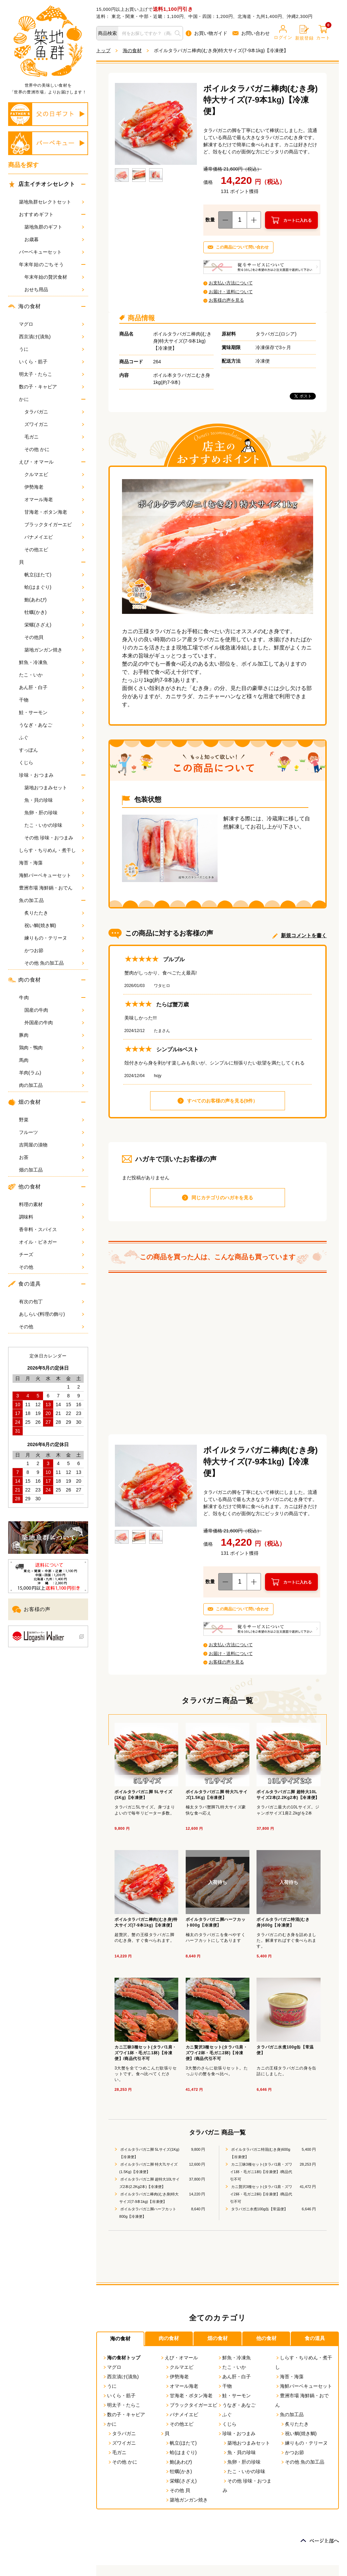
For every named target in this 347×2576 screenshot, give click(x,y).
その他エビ (54, 549)
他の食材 (24, 1186)
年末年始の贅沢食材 (54, 277)
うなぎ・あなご (51, 725)
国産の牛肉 (54, 1010)
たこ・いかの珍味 (54, 825)
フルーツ (51, 1132)
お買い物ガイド (206, 33)
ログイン (283, 32)
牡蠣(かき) (54, 612)
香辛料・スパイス (51, 1229)
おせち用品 (54, 289)
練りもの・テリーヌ (54, 938)
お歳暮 (54, 239)
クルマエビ (54, 474)
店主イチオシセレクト (41, 184)
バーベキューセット (51, 252)
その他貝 (54, 637)
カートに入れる (297, 220)
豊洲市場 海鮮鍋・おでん (51, 887)
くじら (51, 762)
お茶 (51, 1157)
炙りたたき (54, 913)
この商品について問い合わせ (242, 247)
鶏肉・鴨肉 (51, 1047)
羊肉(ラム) (51, 1072)
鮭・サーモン (51, 712)
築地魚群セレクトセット (51, 202)
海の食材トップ (121, 2357)
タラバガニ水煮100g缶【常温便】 (259, 2209)
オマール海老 (54, 499)
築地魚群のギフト (54, 227)
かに (24, 399)
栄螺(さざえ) (54, 624)
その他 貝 (177, 2490)
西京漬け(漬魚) (51, 336)
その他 (51, 1267)
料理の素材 (51, 1204)
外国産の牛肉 (54, 1022)
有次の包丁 (51, 1301)
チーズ (51, 1254)
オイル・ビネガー (51, 1242)
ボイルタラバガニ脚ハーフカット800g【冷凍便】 (147, 2212)
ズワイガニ (54, 424)
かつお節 (54, 950)
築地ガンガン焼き (54, 649)
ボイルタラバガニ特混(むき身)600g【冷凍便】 (260, 2153)
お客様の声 (31, 1609)
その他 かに (54, 449)
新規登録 (304, 33)
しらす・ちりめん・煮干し (51, 850)
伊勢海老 (54, 487)
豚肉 (51, 1035)
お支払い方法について (231, 282)
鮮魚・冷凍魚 (51, 662)
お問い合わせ (251, 33)
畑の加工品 (51, 1170)
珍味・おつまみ (36, 775)
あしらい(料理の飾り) (51, 1314)
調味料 (51, 1217)
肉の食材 (24, 979)
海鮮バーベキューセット (51, 875)
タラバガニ (54, 411)
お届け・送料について (231, 291)
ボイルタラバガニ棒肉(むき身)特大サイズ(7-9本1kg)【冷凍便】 (149, 2198)
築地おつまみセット (54, 787)
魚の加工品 (31, 900)
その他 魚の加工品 (54, 963)
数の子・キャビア (51, 386)
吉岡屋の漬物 (51, 1144)
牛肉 (24, 997)
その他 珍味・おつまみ (54, 837)
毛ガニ (54, 436)
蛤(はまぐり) (54, 587)
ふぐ (51, 737)
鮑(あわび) (54, 599)
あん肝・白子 (51, 687)
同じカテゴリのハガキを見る (222, 1197)
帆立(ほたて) (54, 574)
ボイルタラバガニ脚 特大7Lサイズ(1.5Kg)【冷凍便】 (148, 2168)
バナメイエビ (54, 537)
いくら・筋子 (51, 361)
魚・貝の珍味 (54, 800)
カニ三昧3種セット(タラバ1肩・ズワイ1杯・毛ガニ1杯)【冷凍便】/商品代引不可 (261, 2171)
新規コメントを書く (304, 935)
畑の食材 (24, 1102)
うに (51, 349)
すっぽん (51, 750)
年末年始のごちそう (41, 264)
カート (323, 32)
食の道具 (24, 1284)
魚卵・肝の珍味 (54, 812)
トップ (103, 50)
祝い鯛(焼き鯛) (54, 925)
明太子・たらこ (51, 374)
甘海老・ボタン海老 (54, 512)
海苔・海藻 (51, 862)
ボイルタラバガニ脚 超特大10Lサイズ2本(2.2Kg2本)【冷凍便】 (149, 2183)
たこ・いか (51, 675)
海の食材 (24, 306)
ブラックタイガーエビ (54, 524)
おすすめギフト (36, 214)
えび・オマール (36, 462)
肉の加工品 (51, 1085)
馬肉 (51, 1060)
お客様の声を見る (226, 300)
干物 (51, 700)
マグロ (51, 324)
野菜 (51, 1119)
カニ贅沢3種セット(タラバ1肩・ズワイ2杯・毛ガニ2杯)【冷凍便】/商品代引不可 (261, 2194)
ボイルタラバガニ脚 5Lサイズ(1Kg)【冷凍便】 (149, 2153)
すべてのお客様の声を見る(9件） (222, 1100)
